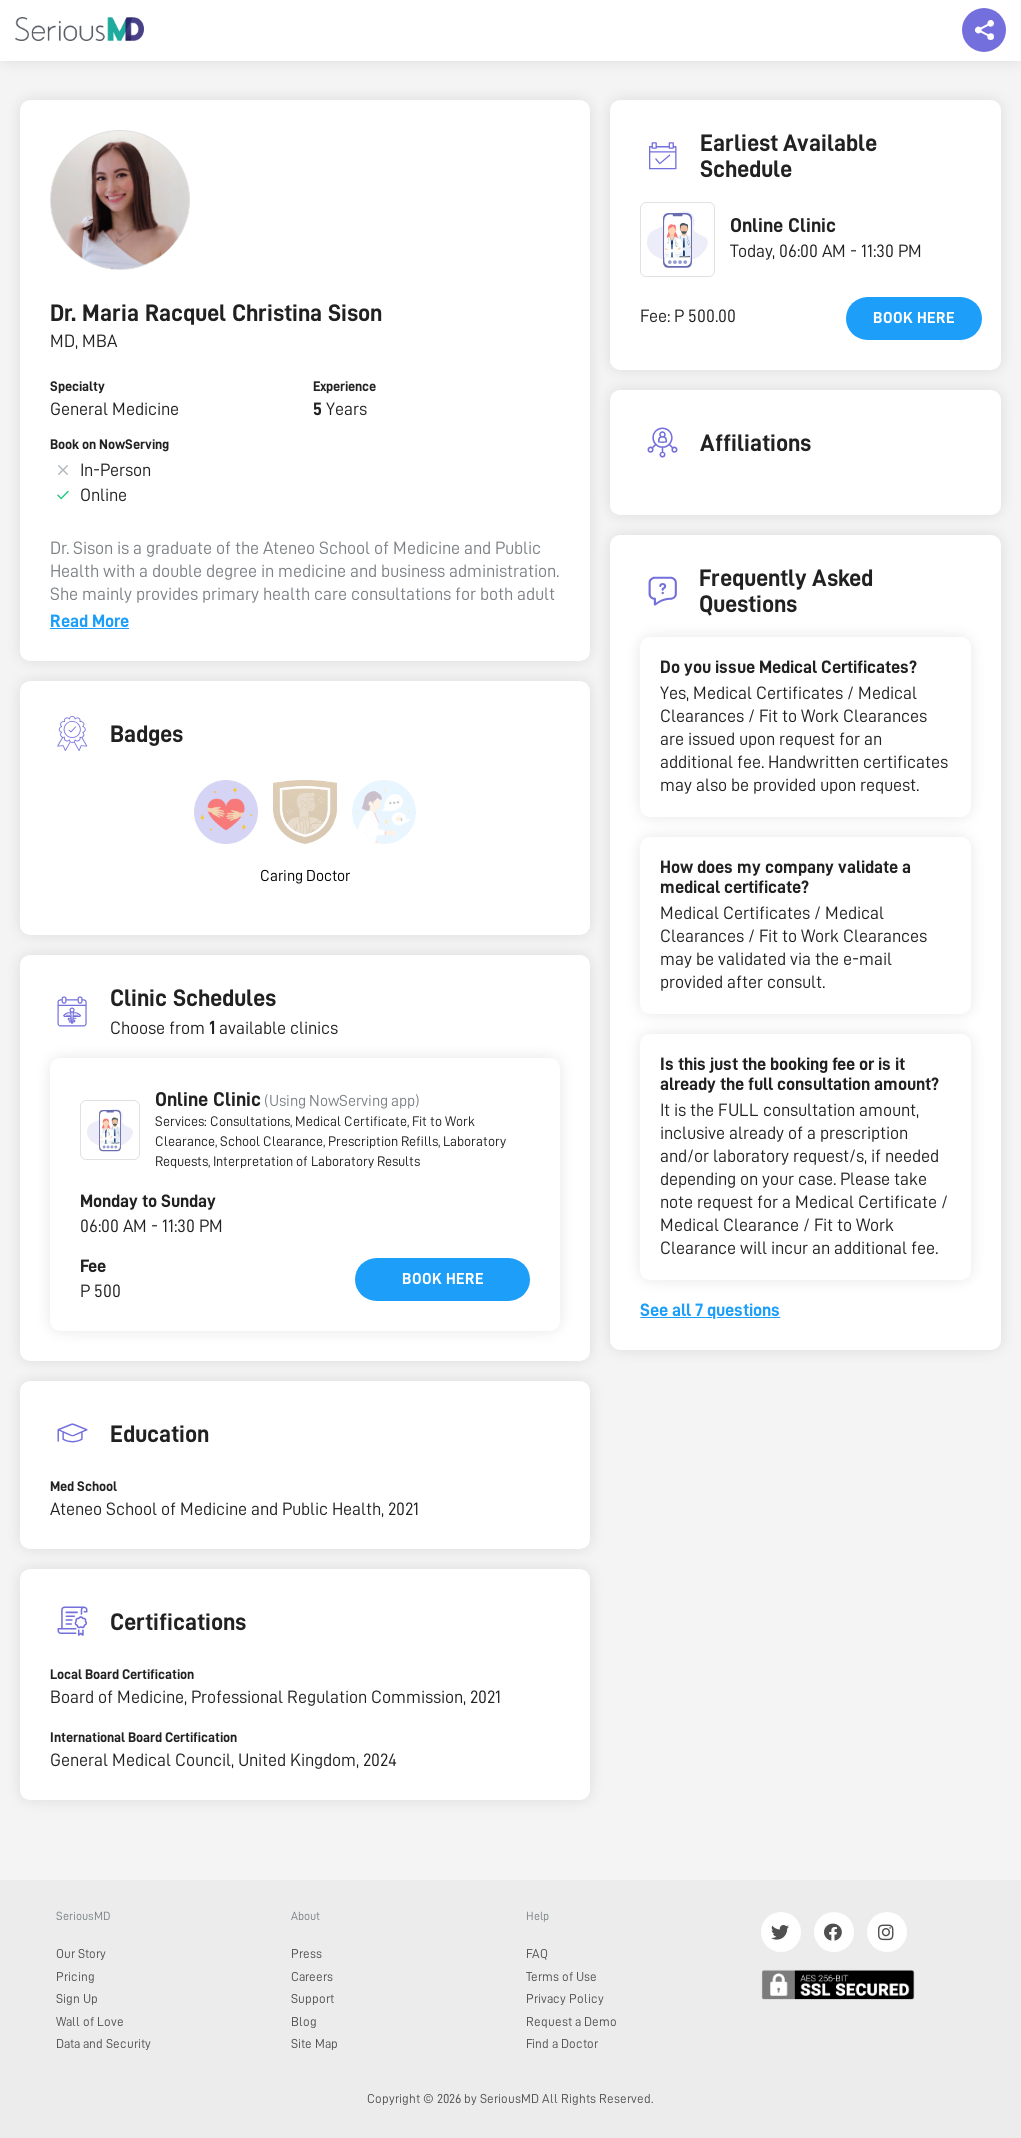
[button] (110, 1130)
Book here (443, 1279)
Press (306, 1953)
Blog (304, 2021)
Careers (312, 1976)
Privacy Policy (565, 1998)
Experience (344, 386)
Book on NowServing (109, 444)
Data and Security (103, 2043)
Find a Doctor (562, 2043)
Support (312, 1998)
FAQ (537, 1953)
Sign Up (77, 1998)
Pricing (75, 1976)
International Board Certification (143, 1737)
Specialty (77, 386)
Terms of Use (561, 1976)
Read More (89, 621)
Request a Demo (571, 2021)
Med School (83, 1486)
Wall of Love (90, 2021)
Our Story (81, 1953)
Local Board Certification (122, 1674)
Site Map (314, 2043)
